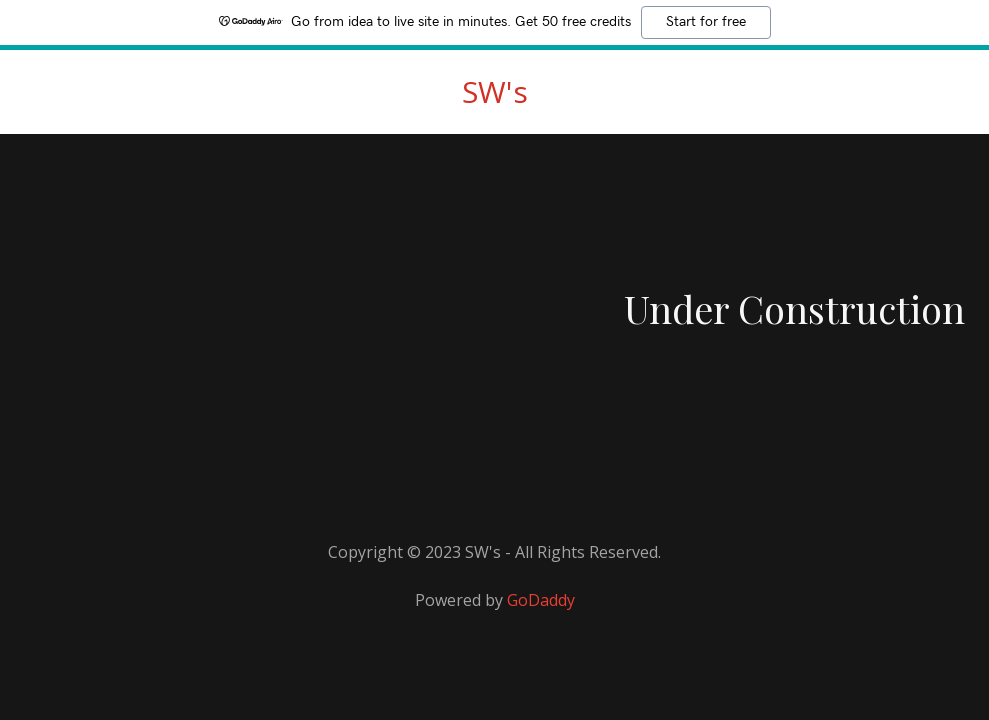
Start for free (706, 22)
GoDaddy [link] (541, 600)
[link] (495, 97)
